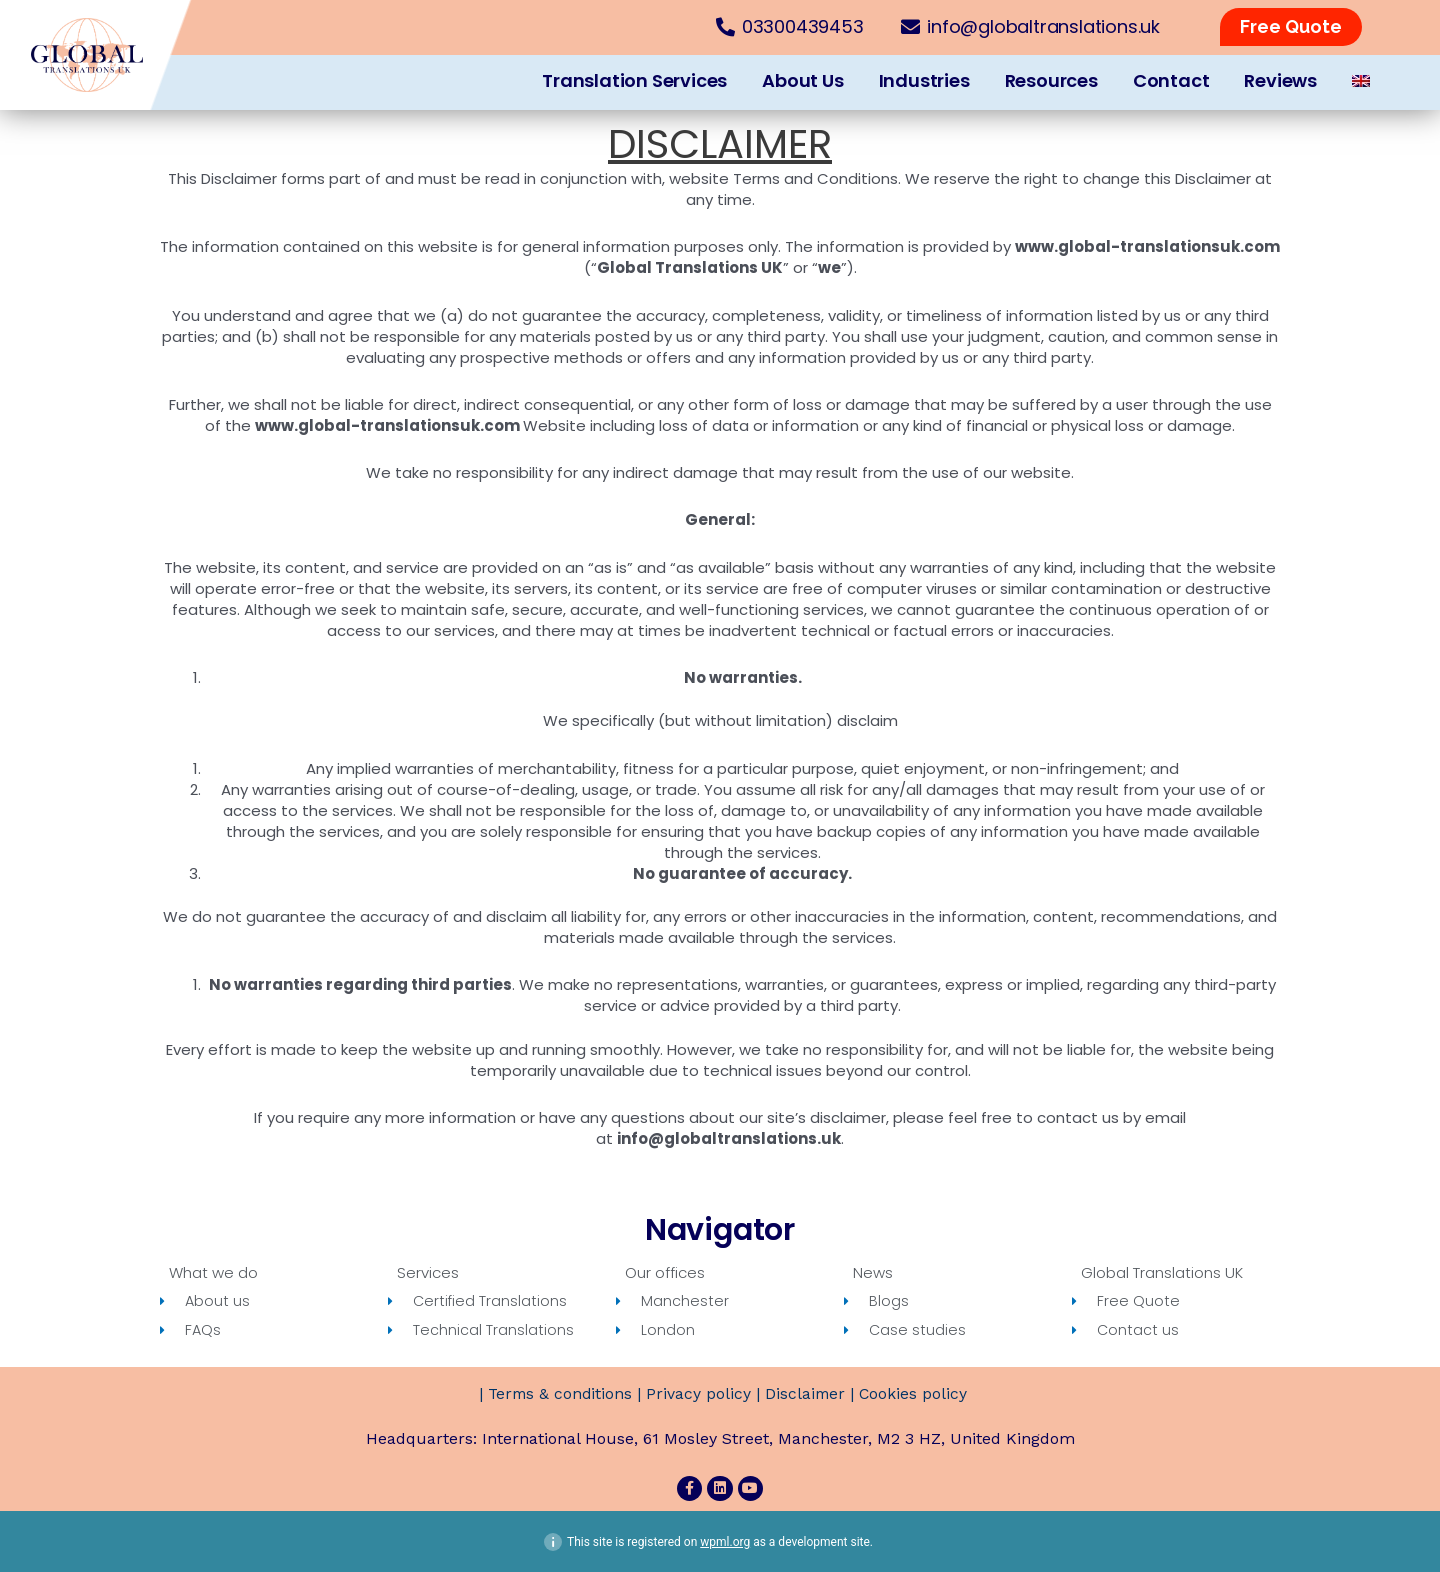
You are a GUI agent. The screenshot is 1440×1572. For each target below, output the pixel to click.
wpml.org (725, 1541)
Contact (1171, 80)
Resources (1051, 80)
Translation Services (634, 80)
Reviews (1280, 80)
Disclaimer (806, 1394)
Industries (924, 80)
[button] (1291, 27)
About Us (802, 80)
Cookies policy (915, 1394)
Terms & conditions (558, 1394)
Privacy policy (698, 1394)
